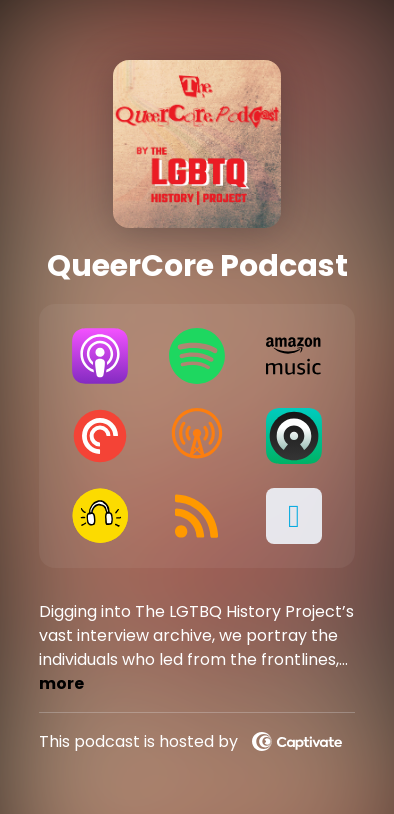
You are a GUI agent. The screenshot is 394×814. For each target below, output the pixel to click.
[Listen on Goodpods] (99, 516)
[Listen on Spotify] (196, 356)
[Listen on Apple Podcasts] (99, 356)
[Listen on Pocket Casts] (99, 436)
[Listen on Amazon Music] (293, 356)
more (61, 683)
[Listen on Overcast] (196, 436)
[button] (293, 516)
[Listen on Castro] (293, 436)
